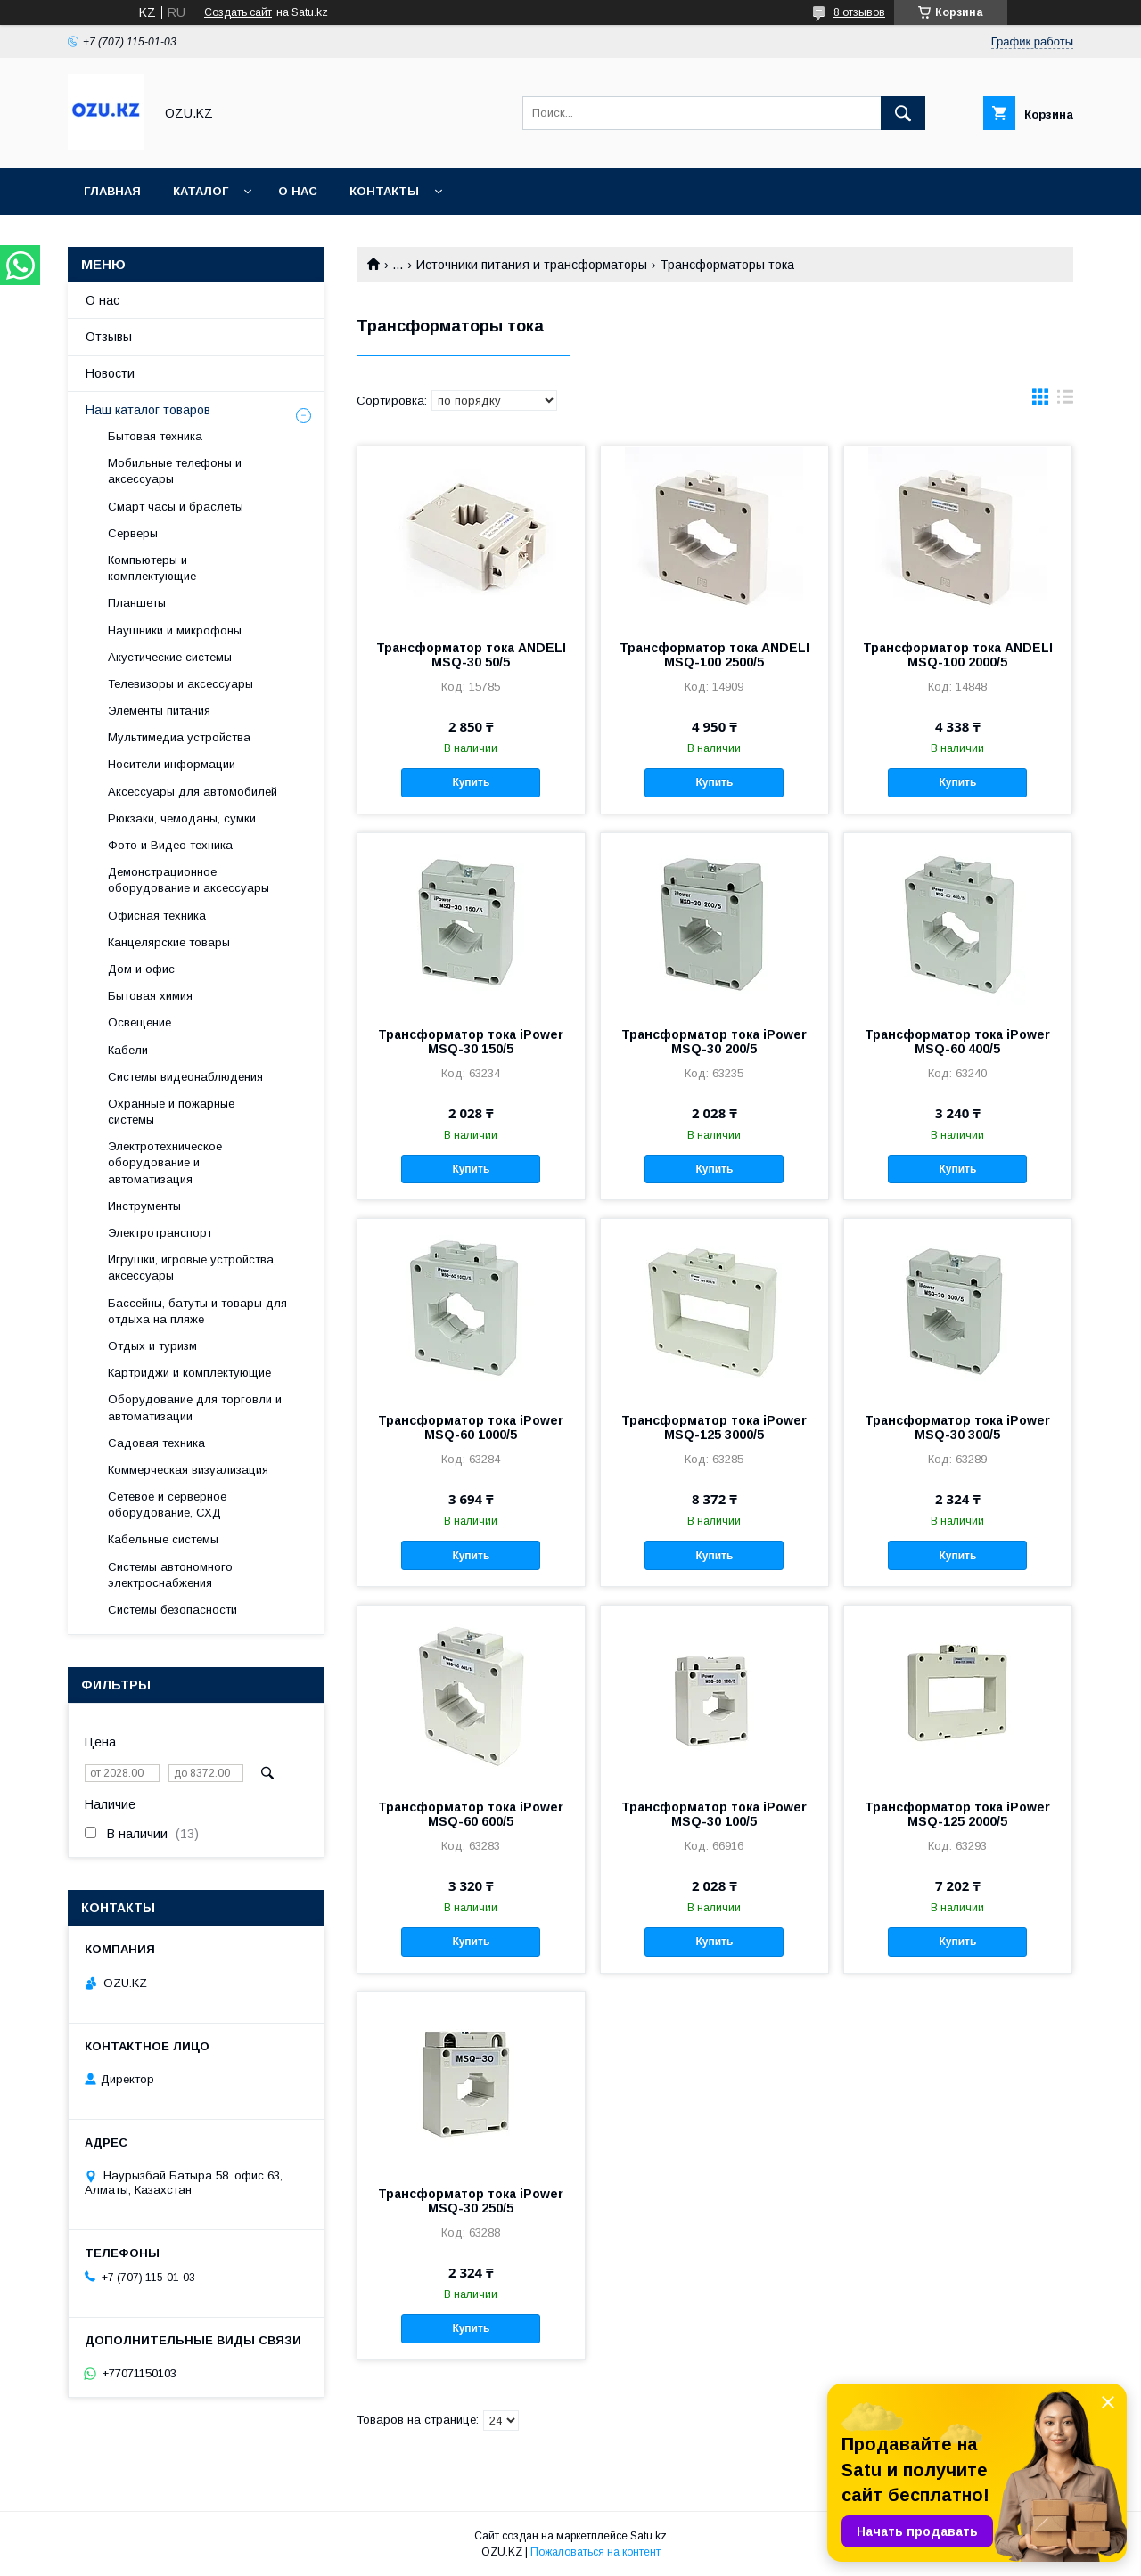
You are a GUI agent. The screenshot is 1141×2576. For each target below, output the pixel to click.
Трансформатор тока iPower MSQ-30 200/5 (714, 1041)
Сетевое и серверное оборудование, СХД (167, 1504)
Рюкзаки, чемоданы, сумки (182, 818)
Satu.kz (648, 2536)
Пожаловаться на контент (595, 2552)
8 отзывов (859, 12)
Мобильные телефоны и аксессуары (175, 471)
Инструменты (144, 1206)
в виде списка (1065, 400)
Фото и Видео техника (170, 845)
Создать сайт (238, 12)
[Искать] (903, 113)
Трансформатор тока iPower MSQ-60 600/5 (470, 1814)
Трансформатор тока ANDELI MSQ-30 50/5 (471, 655)
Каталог (200, 191)
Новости (110, 373)
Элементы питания (159, 710)
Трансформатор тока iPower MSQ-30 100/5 (714, 1814)
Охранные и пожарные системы (171, 1111)
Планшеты (137, 602)
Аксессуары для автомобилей (192, 791)
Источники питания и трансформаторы (531, 265)
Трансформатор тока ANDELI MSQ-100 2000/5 (958, 655)
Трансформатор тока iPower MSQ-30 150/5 (470, 1041)
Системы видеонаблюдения (185, 1077)
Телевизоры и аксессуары (180, 684)
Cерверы (133, 533)
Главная (112, 191)
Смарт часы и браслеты (175, 506)
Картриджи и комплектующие (189, 1372)
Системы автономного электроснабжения (170, 1575)
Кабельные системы (163, 1539)
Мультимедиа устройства (179, 737)
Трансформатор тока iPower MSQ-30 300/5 (957, 1427)
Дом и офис (141, 969)
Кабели (128, 1050)
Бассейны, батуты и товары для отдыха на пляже (197, 1311)
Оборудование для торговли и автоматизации (195, 1407)
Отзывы (109, 337)
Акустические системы (170, 657)
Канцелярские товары (169, 942)
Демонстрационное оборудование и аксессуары (188, 880)
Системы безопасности (172, 1609)
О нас (297, 191)
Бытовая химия (150, 995)
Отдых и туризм (152, 1346)
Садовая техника (156, 1443)
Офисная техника (157, 915)
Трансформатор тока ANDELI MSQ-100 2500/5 (714, 655)
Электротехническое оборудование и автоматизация (165, 1162)
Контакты (384, 191)
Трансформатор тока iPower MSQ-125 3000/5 (714, 1427)
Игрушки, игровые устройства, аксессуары (192, 1267)
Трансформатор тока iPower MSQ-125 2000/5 (957, 1814)
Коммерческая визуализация (188, 1469)
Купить (470, 782)
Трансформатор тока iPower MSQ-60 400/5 (957, 1041)
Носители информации (171, 764)
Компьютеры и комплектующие (152, 568)
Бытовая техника (155, 436)
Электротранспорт (160, 1232)
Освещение (139, 1022)
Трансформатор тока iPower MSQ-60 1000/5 (470, 1427)
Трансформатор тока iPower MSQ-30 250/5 (470, 2201)
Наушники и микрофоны (175, 630)
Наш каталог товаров (148, 410)
